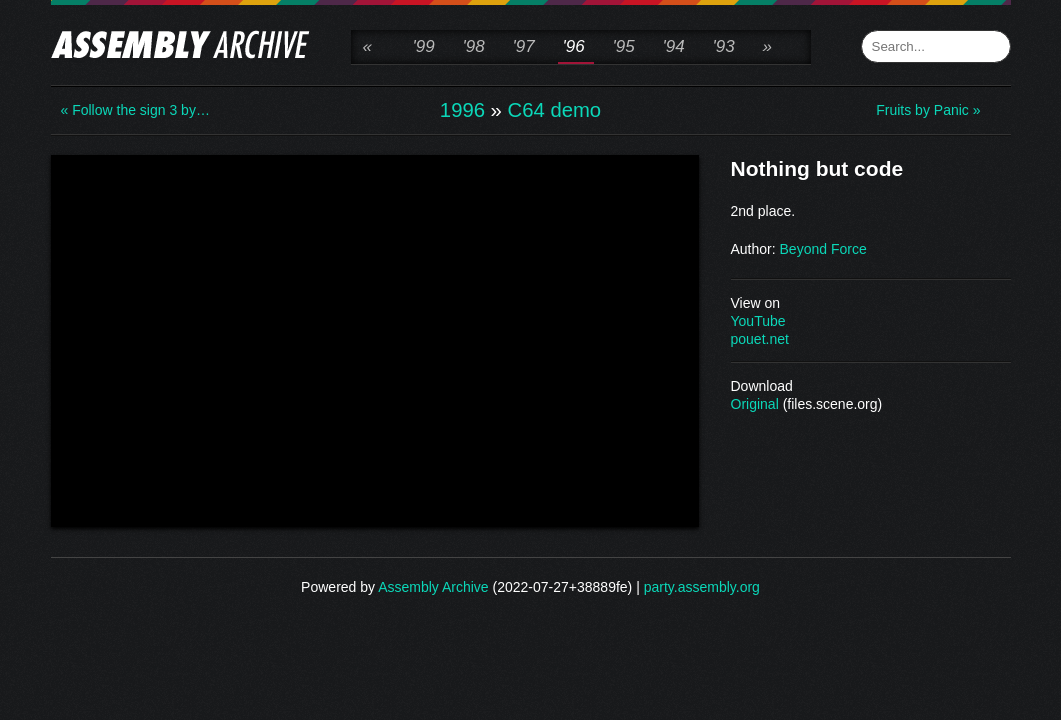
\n (375, 339)
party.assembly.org (702, 587)
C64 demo (555, 110)
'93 (724, 46)
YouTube (758, 321)
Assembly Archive (433, 587)
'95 (624, 46)
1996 (462, 110)
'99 (424, 46)
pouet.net (760, 339)
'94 (674, 46)
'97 (524, 46)
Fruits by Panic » (928, 110)
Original (755, 404)
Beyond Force (823, 249)
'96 (574, 46)
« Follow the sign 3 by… (135, 110)
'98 (474, 46)
